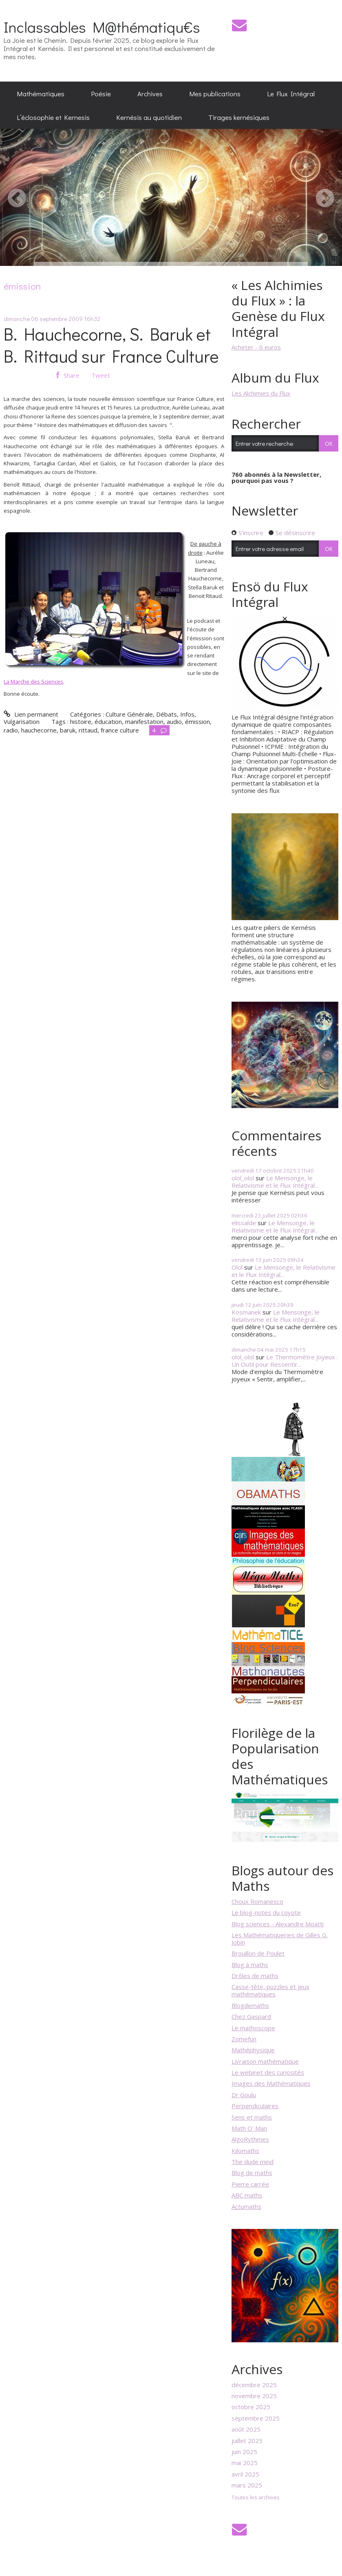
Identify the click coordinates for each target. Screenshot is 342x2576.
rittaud (88, 730)
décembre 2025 (254, 2384)
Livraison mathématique (265, 2061)
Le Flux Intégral (291, 93)
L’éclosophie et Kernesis (53, 117)
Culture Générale (129, 714)
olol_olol (243, 1178)
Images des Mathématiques (271, 2083)
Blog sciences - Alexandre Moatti (278, 1924)
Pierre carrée (250, 2184)
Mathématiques (40, 93)
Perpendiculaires (255, 2106)
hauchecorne (39, 730)
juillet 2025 (247, 2440)
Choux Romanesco (257, 1901)
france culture (120, 730)
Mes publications (215, 93)
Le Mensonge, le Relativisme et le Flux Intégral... (275, 1181)
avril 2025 (245, 2474)
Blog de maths (252, 2173)
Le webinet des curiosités (268, 2072)
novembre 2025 (254, 2395)
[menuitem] (41, 93)
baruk (67, 730)
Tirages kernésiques (238, 117)
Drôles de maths (255, 1976)
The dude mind (253, 2162)
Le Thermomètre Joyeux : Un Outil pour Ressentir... (285, 1360)
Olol (237, 1267)
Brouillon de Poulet (258, 1953)
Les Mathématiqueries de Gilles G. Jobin (280, 1938)
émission (197, 721)
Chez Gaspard (251, 2016)
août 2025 (246, 2429)
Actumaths (246, 2206)
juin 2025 (244, 2451)
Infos (187, 714)
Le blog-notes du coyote (266, 1912)
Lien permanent (31, 714)
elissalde (244, 1223)
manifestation (144, 721)
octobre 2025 (251, 2406)
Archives (150, 93)
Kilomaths (245, 2151)
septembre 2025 (256, 2418)
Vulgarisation (22, 721)
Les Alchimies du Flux (261, 393)
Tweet (100, 375)
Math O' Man (249, 2128)
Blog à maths (250, 1965)
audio (174, 721)
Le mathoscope (253, 2028)
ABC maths (247, 2195)
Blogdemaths (250, 2005)
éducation (108, 721)
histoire (80, 721)
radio (11, 730)
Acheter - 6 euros (256, 347)
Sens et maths (252, 2117)
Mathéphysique (253, 2050)
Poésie (101, 93)
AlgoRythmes (250, 2139)
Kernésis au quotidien (149, 117)
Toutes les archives (256, 2497)
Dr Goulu (244, 2095)
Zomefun (244, 2039)
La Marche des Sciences (33, 681)
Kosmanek (246, 1312)
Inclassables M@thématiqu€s (102, 27)
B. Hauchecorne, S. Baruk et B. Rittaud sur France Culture (111, 345)
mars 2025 (247, 2485)
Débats (166, 714)
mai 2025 (245, 2462)
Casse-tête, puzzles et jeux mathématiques (270, 1990)
